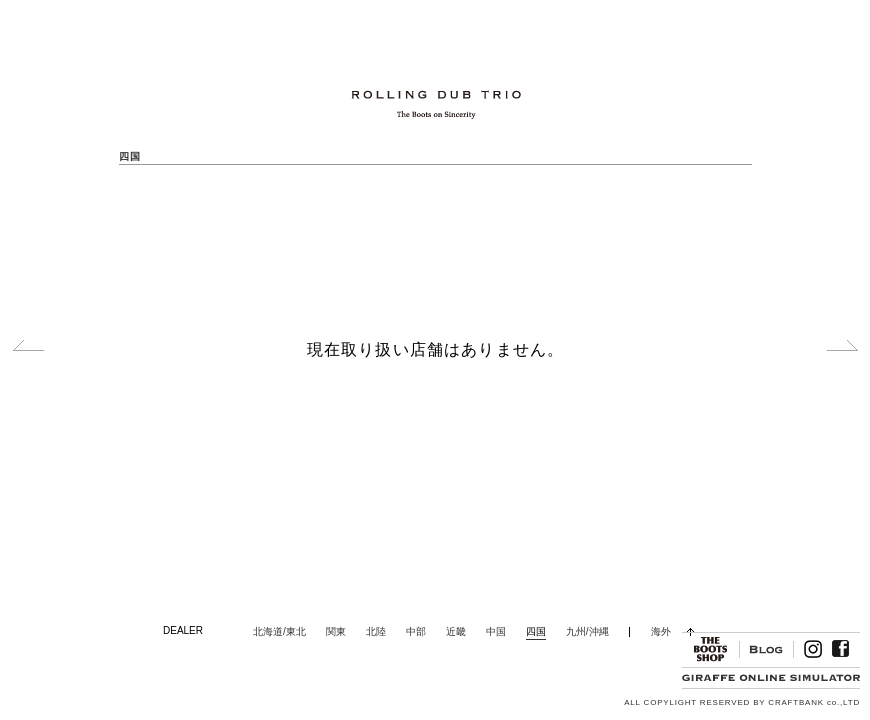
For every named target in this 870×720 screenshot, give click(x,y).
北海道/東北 (279, 631)
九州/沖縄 (587, 631)
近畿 (456, 631)
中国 (496, 631)
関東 (336, 631)
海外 (661, 631)
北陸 (376, 631)
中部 (416, 631)
